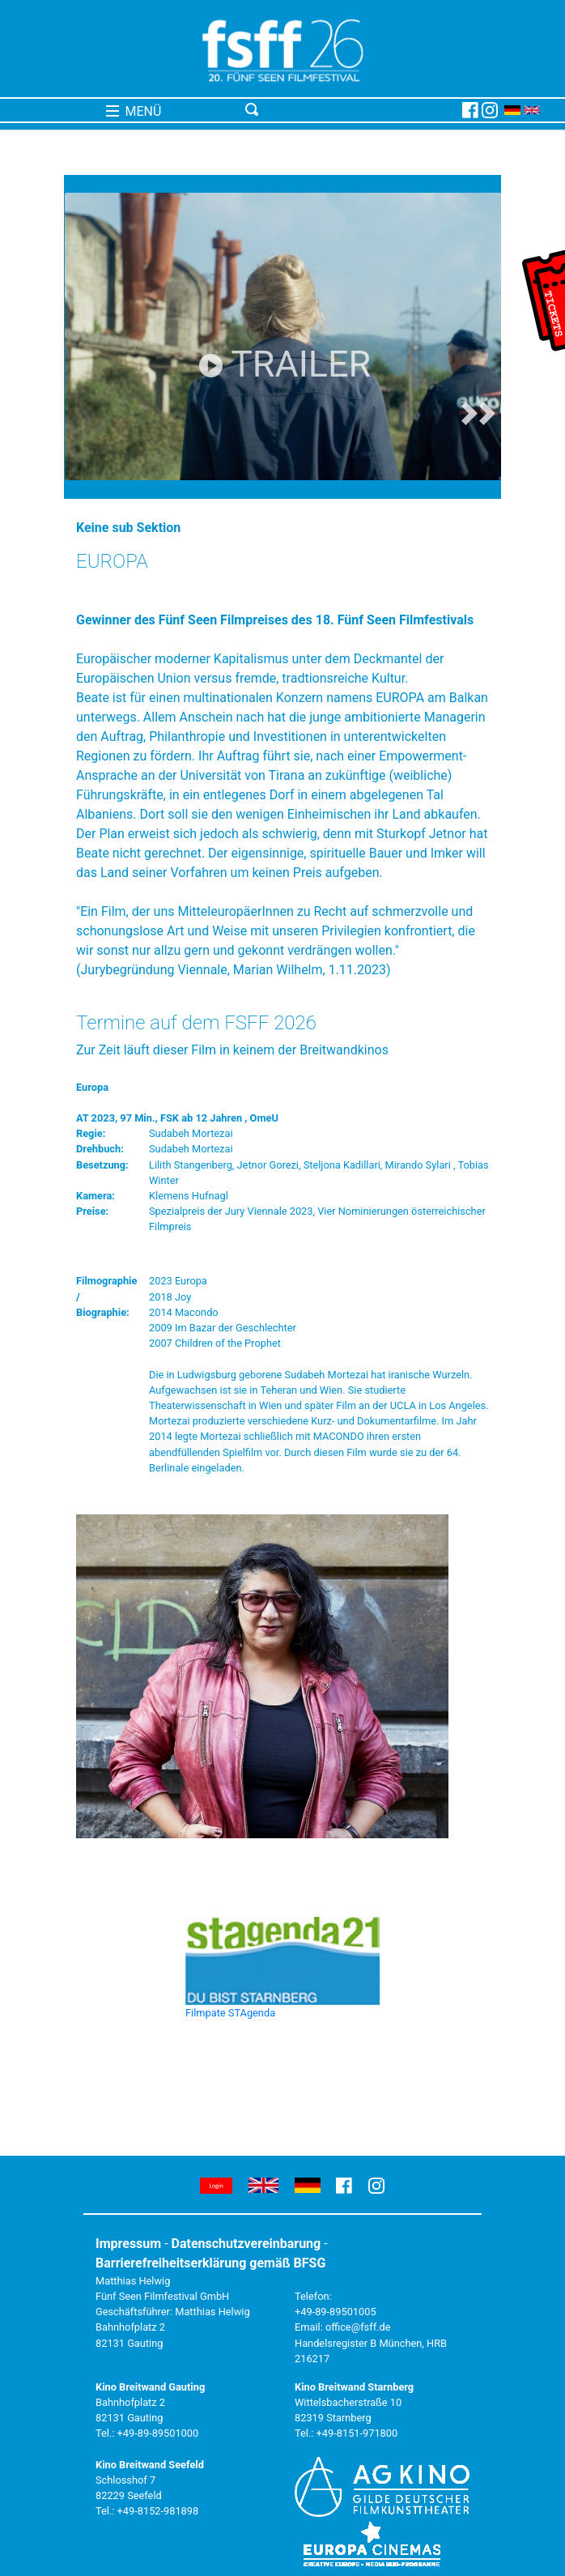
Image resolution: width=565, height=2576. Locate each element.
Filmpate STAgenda (230, 2013)
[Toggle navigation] (350, 110)
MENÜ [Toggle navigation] (134, 111)
